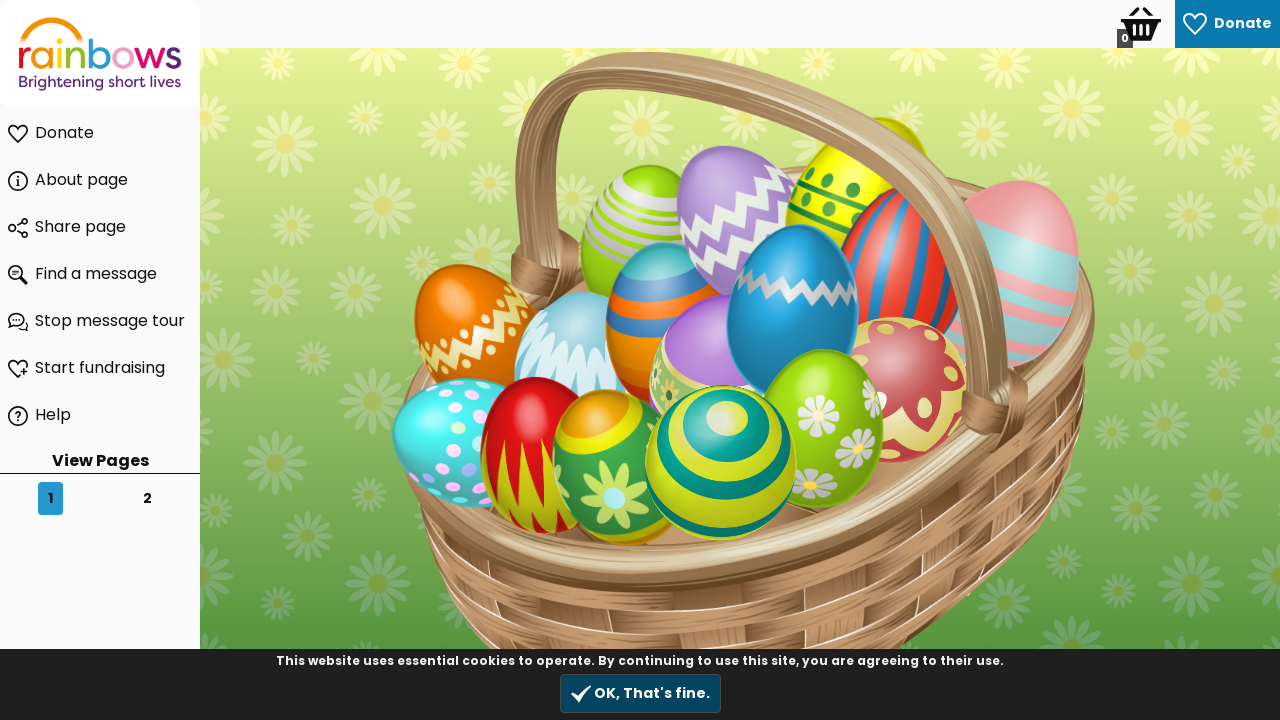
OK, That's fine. (640, 693)
